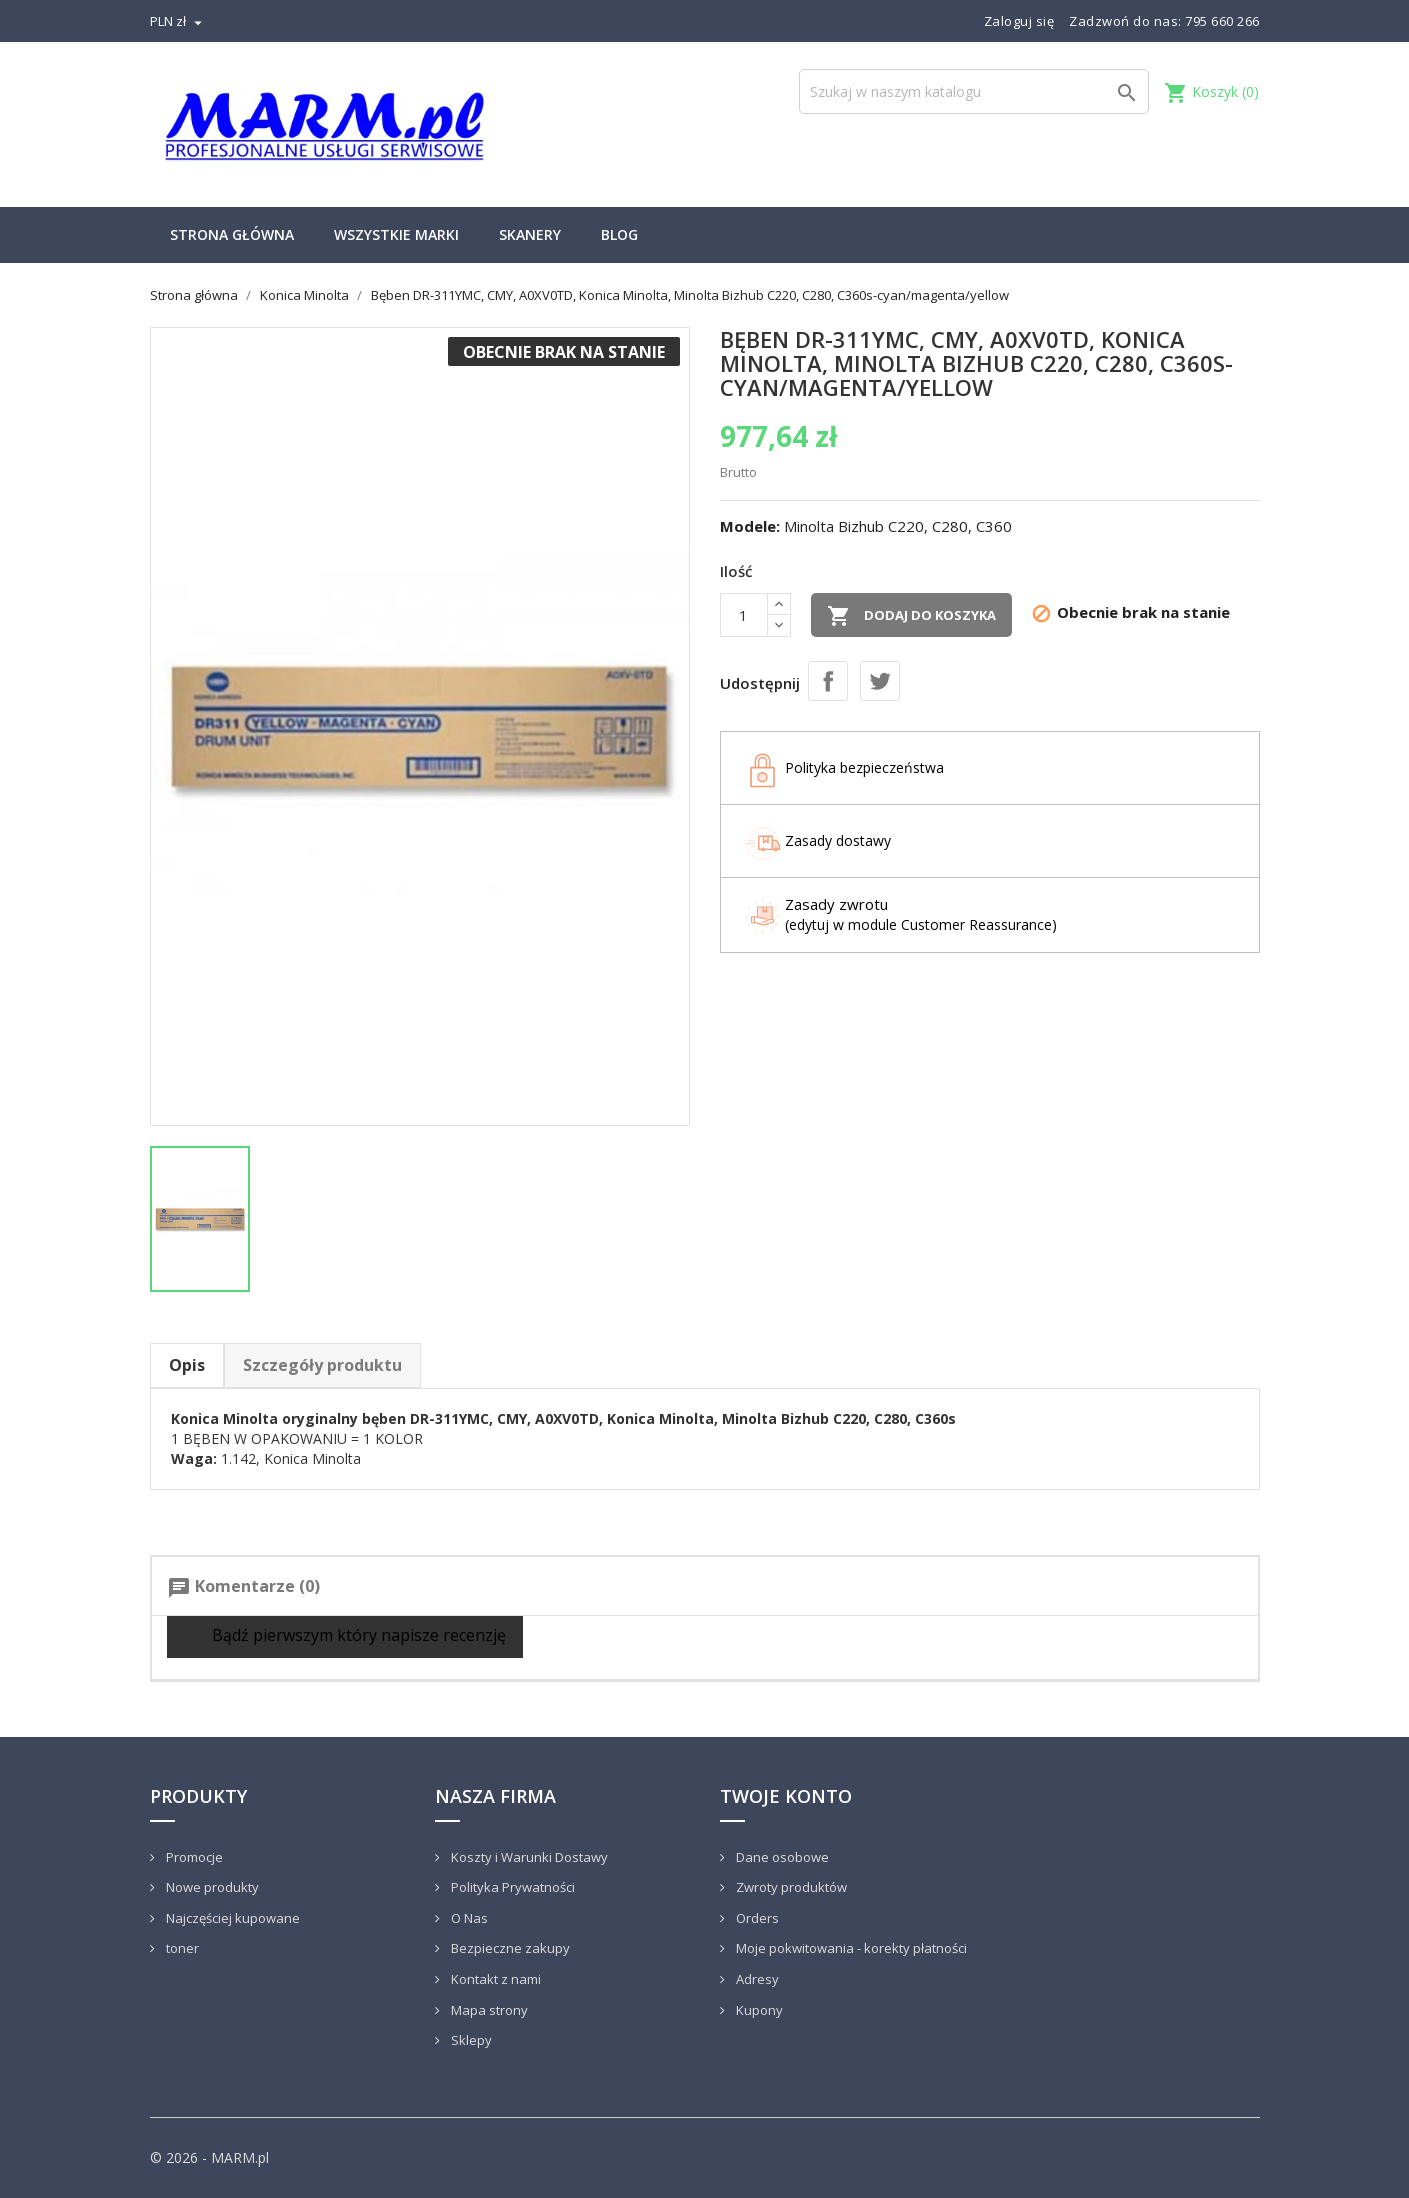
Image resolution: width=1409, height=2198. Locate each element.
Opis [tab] (187, 1365)
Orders (756, 1918)
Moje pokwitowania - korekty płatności (850, 1948)
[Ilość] (744, 615)
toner (181, 1948)
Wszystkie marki (396, 234)
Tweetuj (880, 681)
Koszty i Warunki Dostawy (528, 1857)
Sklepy (470, 2040)
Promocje (193, 1857)
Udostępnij (828, 681)
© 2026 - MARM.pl (209, 2157)
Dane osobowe (781, 1857)
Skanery (530, 234)
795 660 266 (1222, 21)
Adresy (756, 1979)
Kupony (758, 2010)
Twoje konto (786, 1796)
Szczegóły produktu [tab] (322, 1365)
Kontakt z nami (494, 1979)
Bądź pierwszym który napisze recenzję (345, 1636)
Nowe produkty (211, 1887)
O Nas (468, 1918)
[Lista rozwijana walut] (178, 21)
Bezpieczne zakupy (509, 1948)
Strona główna (232, 234)
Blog (619, 234)
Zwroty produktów (790, 1887)
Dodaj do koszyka (911, 616)
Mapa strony (488, 2010)
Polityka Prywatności (511, 1887)
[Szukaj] (974, 91)
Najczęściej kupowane (231, 1918)
